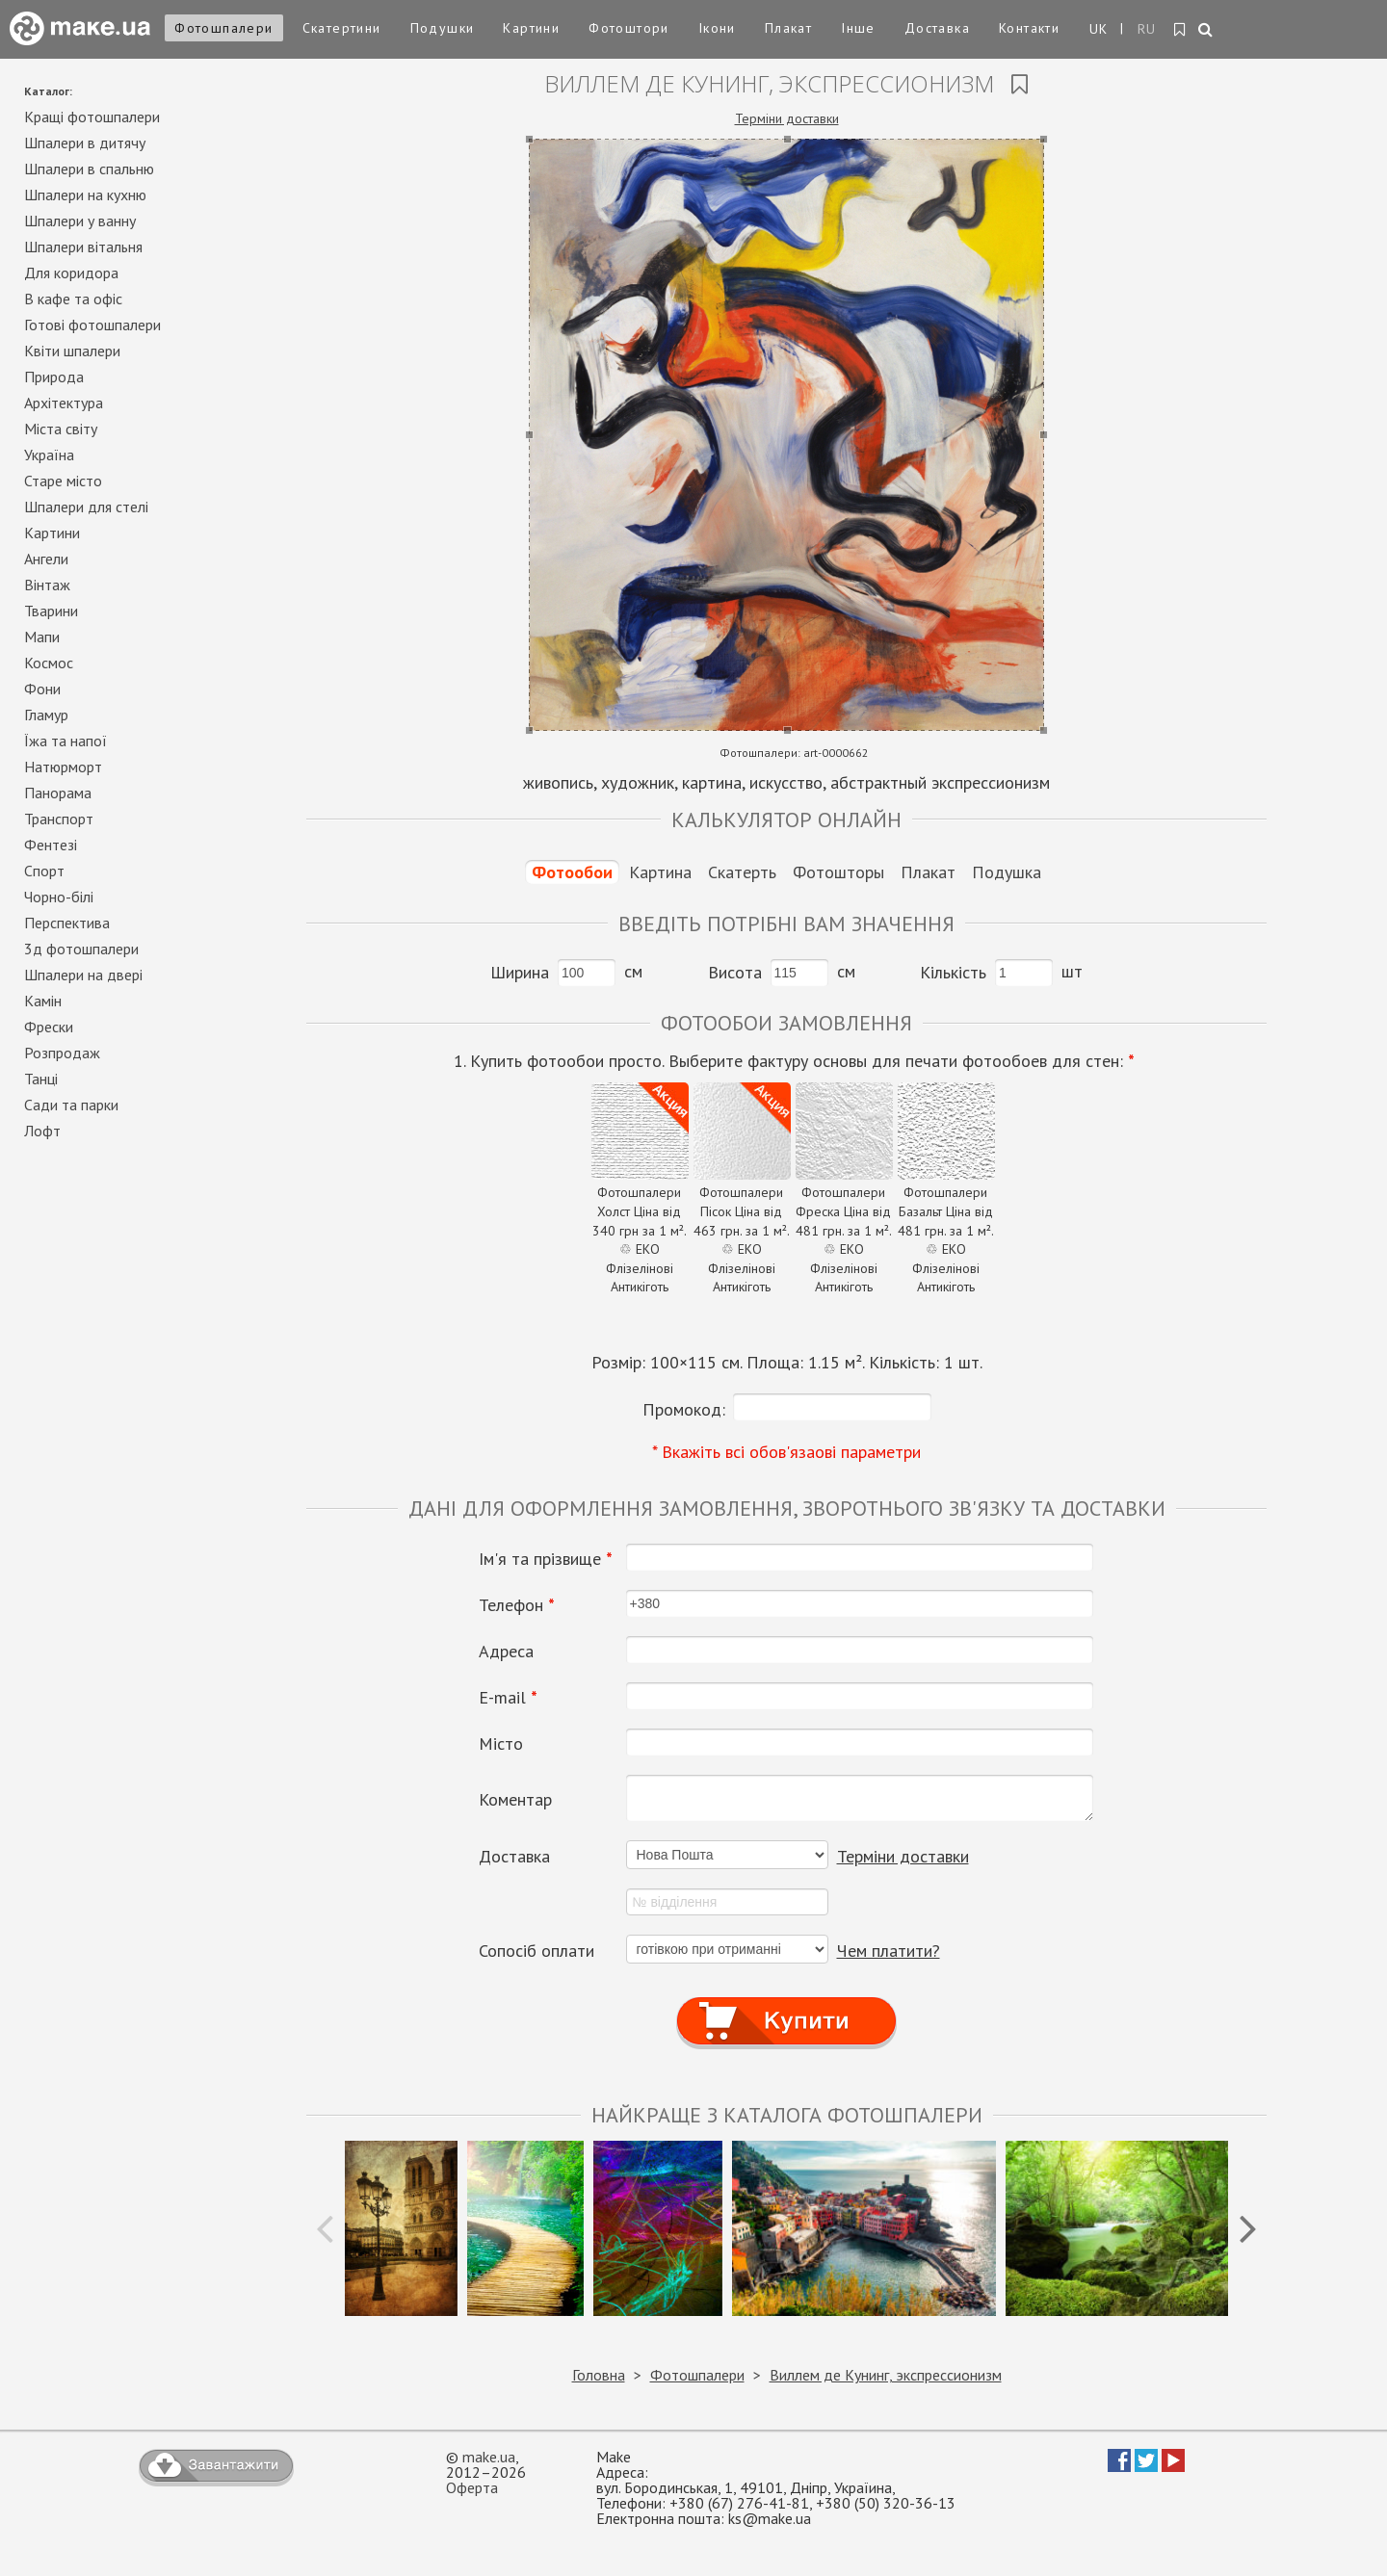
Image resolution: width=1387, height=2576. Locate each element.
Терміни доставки (787, 118)
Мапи (42, 636)
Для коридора (71, 272)
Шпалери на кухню (85, 194)
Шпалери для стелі (86, 506)
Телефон (517, 1605)
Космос (48, 662)
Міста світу (60, 428)
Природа (54, 376)
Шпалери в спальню (89, 168)
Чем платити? (888, 1950)
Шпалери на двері (83, 974)
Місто (501, 1744)
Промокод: (683, 1409)
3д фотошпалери (81, 948)
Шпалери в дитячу (84, 142)
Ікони (717, 28)
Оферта (472, 2487)
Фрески (48, 1026)
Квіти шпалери (72, 350)
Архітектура (63, 402)
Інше (858, 28)
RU (1147, 29)
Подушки (442, 28)
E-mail (508, 1697)
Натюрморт (63, 766)
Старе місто (63, 480)
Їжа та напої (65, 740)
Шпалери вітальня (83, 246)
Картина (660, 872)
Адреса (506, 1651)
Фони (42, 688)
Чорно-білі (58, 896)
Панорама (58, 792)
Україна (49, 454)
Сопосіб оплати (536, 1951)
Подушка (1006, 872)
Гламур (46, 714)
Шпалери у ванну (80, 220)
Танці (41, 1078)
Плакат (788, 28)
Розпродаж (62, 1052)
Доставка (937, 28)
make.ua (488, 2456)
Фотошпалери (223, 28)
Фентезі (50, 844)
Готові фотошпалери (92, 324)
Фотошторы (838, 872)
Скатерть (742, 872)
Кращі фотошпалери (92, 116)
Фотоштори (629, 28)
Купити (786, 2003)
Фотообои (572, 872)
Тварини (51, 610)
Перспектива (67, 922)
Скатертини (341, 28)
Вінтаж (47, 584)
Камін (43, 1000)
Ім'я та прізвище (546, 1559)
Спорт (44, 870)
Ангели (46, 558)
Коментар (515, 1799)
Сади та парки (71, 1104)
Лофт (42, 1130)
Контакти (1029, 28)
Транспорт (58, 818)
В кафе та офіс (73, 298)
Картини (531, 28)
